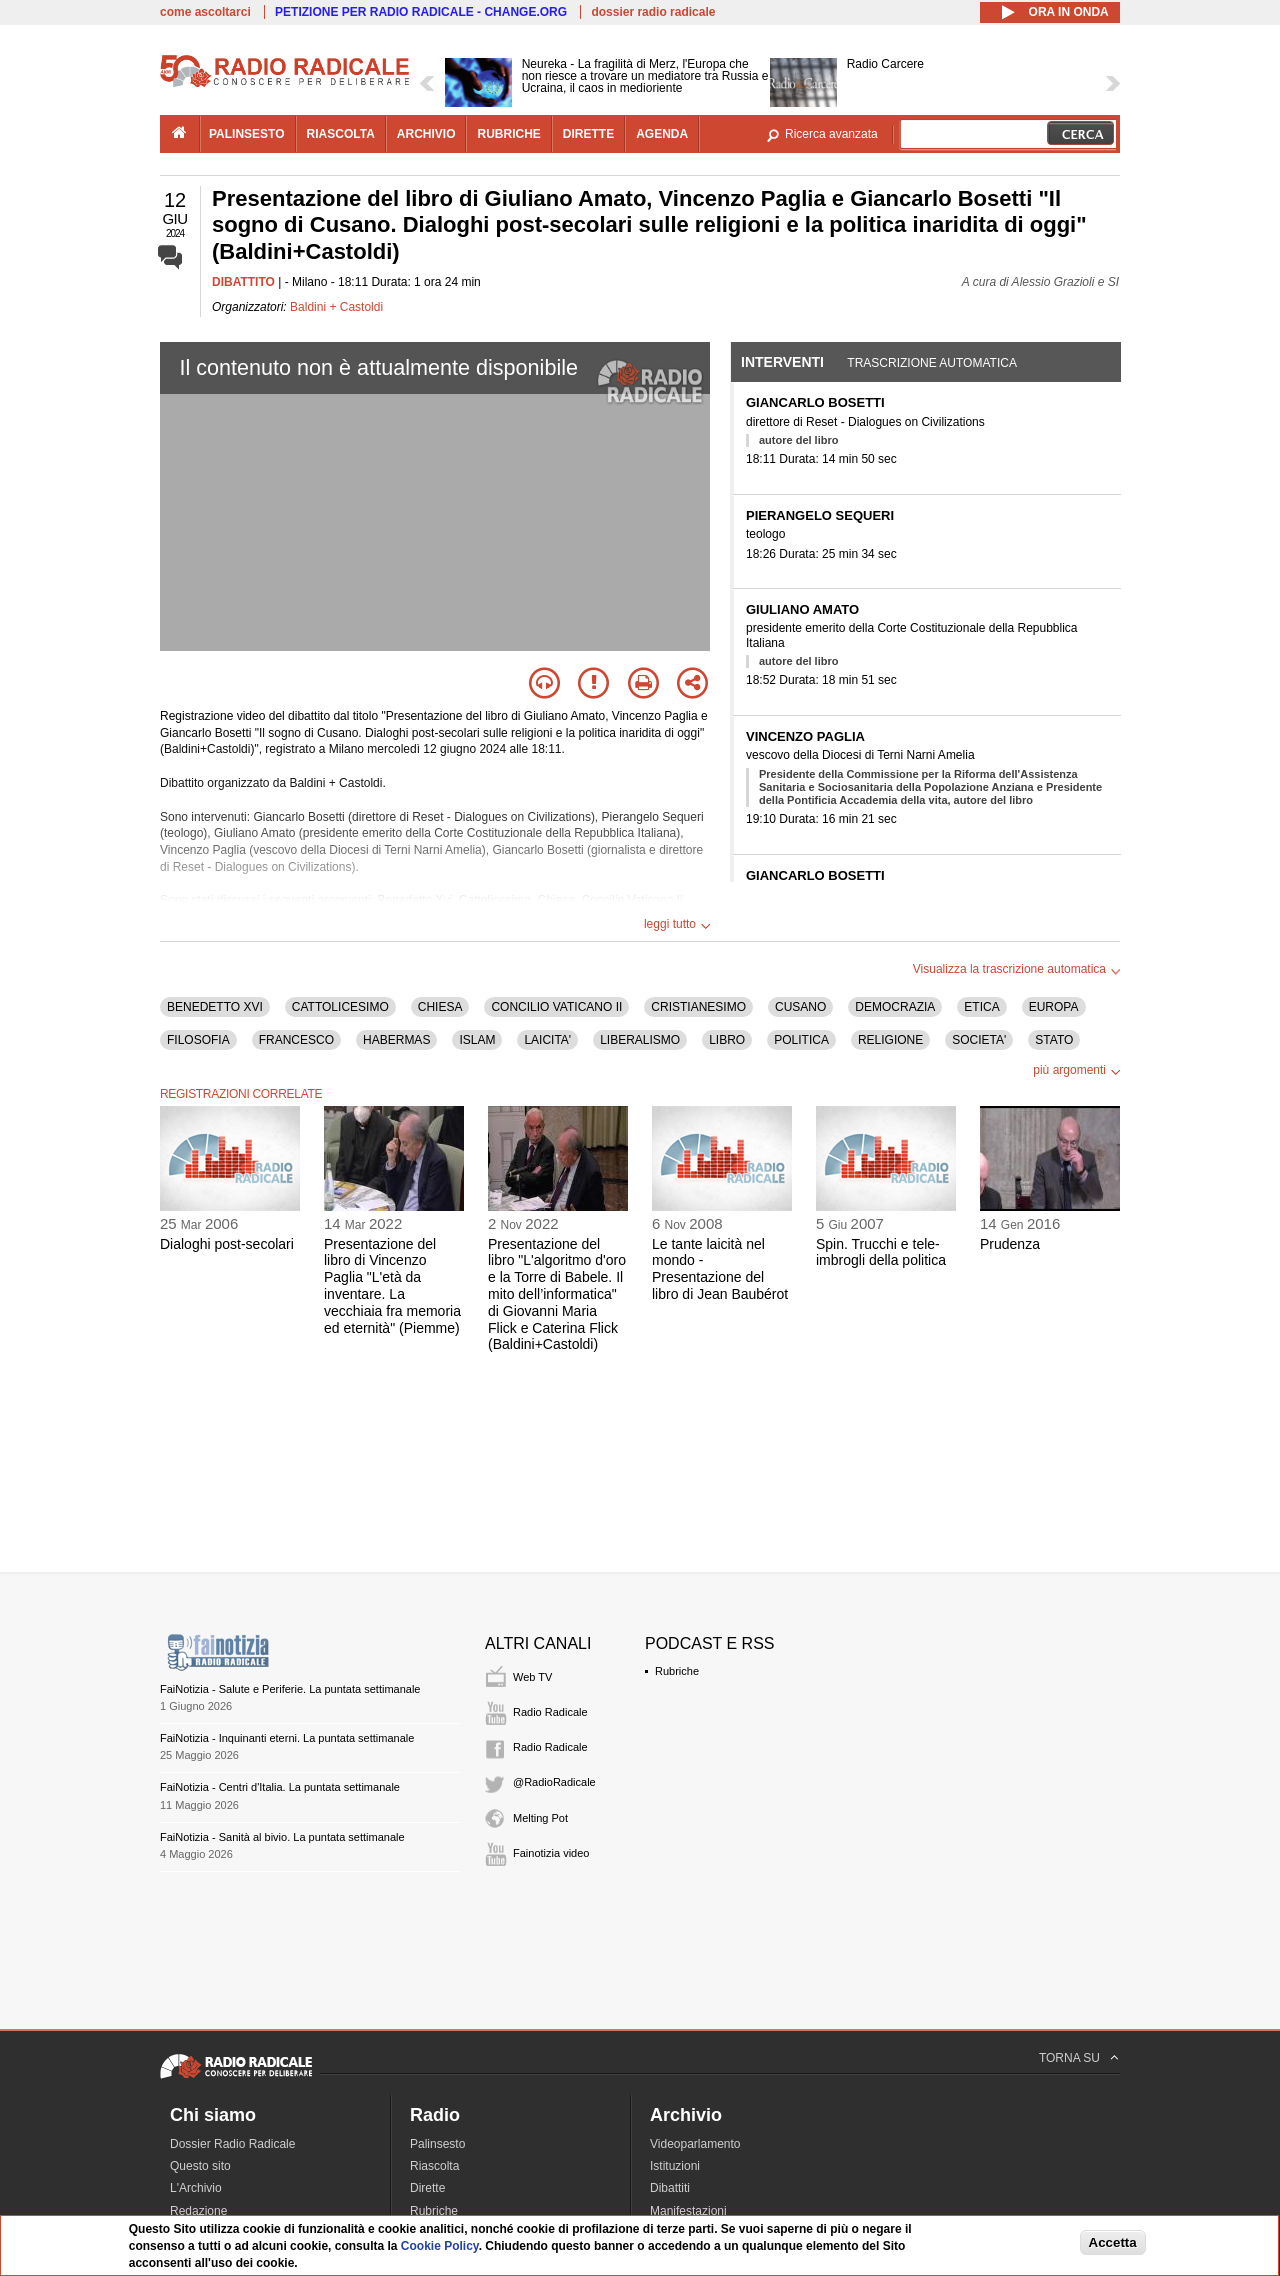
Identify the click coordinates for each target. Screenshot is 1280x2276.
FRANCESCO (296, 1040)
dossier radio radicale (653, 12)
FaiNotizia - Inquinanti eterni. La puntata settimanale (287, 1738)
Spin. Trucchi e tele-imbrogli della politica (881, 1252)
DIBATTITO (243, 282)
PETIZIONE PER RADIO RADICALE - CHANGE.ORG (421, 12)
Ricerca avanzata (831, 134)
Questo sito (200, 2166)
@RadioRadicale (554, 1782)
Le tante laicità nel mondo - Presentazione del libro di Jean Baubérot (720, 1269)
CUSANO (800, 1007)
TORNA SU (1069, 2058)
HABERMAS (396, 1040)
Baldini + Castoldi (336, 307)
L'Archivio (196, 2188)
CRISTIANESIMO (698, 1007)
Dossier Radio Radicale (232, 2144)
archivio (426, 134)
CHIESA (440, 1007)
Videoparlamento (695, 2144)
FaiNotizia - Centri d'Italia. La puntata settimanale (280, 1787)
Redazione (198, 2211)
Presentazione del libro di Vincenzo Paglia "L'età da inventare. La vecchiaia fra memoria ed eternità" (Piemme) (392, 1286)
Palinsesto (437, 2144)
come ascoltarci (205, 12)
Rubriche (677, 1671)
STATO (1054, 1040)
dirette (588, 134)
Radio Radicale (550, 1712)
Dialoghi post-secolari (227, 1244)
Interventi (782, 362)
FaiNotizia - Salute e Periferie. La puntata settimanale (290, 1689)
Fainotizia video (551, 1853)
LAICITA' (547, 1040)
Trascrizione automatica (932, 363)
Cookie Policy (440, 2246)
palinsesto (247, 134)
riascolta (341, 134)
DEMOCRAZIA (895, 1007)
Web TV (532, 1677)
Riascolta (434, 2166)
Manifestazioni (688, 2211)
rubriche (508, 134)
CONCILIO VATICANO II (556, 1007)
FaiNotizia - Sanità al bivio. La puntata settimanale (282, 1837)
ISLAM (477, 1040)
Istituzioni (675, 2166)
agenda (662, 134)
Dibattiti (670, 2188)
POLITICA (801, 1040)
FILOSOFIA (198, 1040)
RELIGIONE (890, 1040)
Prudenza (1010, 1244)
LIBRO (727, 1040)
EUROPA (1054, 1007)
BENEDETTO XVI (215, 1007)
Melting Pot (540, 1818)
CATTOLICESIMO (340, 1007)
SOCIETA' (979, 1040)
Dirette (427, 2188)
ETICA (981, 1007)
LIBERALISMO (640, 1040)
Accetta (1113, 2242)
